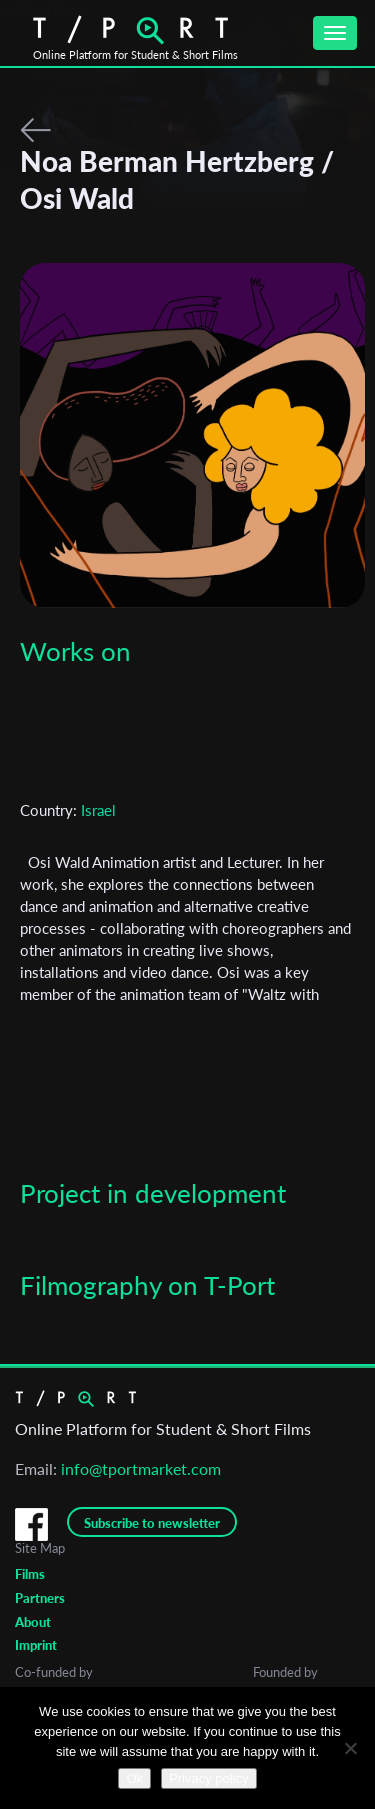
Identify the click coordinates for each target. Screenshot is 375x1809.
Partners (40, 1598)
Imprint (36, 1645)
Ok (134, 1778)
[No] (350, 1748)
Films (30, 1574)
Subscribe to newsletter (152, 1523)
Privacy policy (208, 1778)
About (33, 1622)
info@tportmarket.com (141, 1468)
